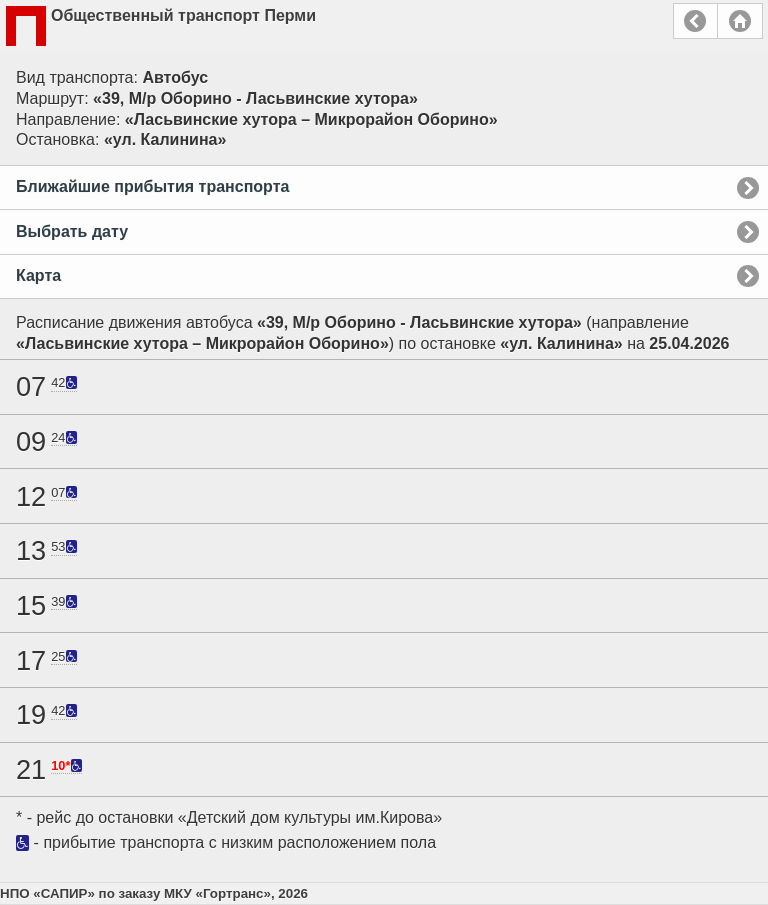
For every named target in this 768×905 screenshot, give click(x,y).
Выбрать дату (72, 231)
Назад (695, 21)
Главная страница (740, 21)
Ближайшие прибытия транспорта (152, 186)
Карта (38, 275)
